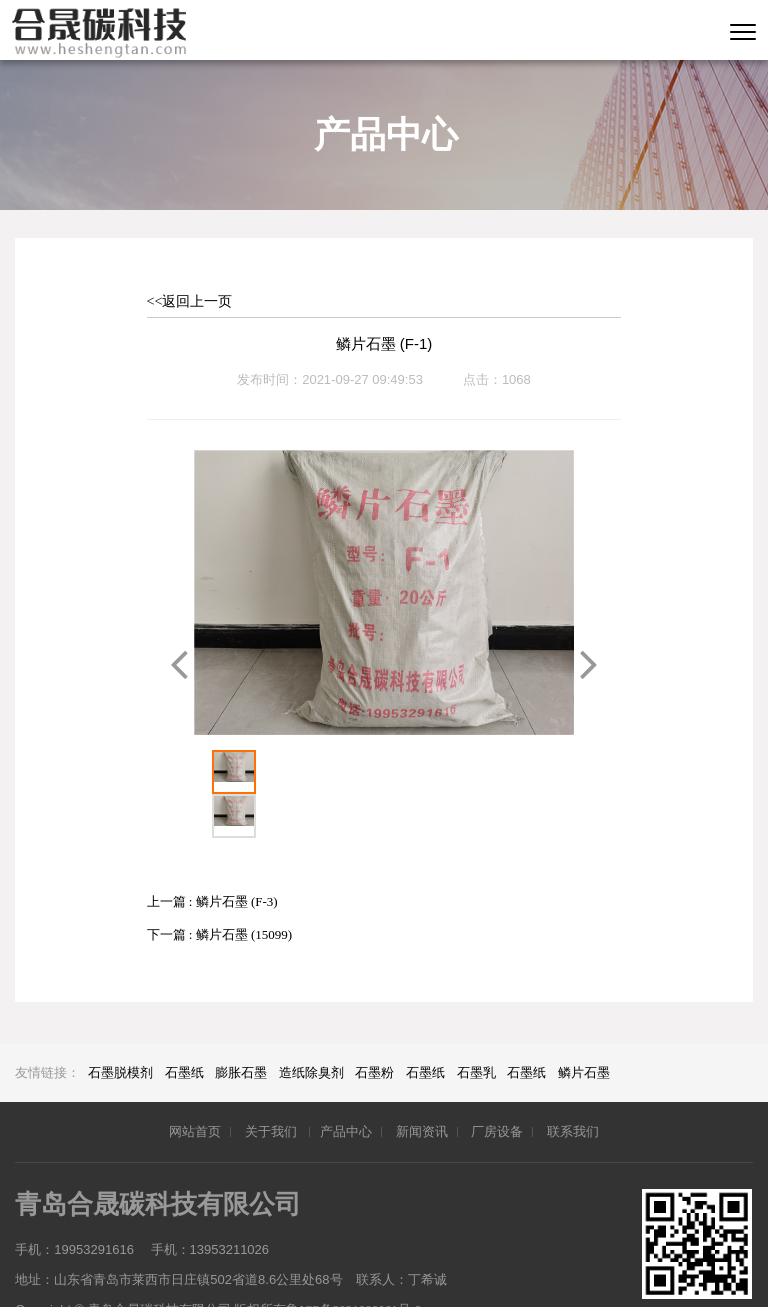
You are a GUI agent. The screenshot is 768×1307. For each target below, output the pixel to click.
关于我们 (272, 1087)
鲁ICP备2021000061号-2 (353, 1265)
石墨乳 (476, 1028)
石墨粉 (374, 1028)
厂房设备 (497, 1087)
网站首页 (195, 1087)
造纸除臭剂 (311, 1028)
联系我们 (573, 1087)
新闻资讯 (422, 1087)
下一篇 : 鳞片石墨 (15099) (220, 890)
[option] (384, 592)
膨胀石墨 (241, 1028)
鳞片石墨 (584, 1028)
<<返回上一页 (190, 301)
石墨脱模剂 (120, 1028)
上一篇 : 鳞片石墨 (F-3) (212, 857)
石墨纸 (184, 1028)
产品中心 (346, 1087)
